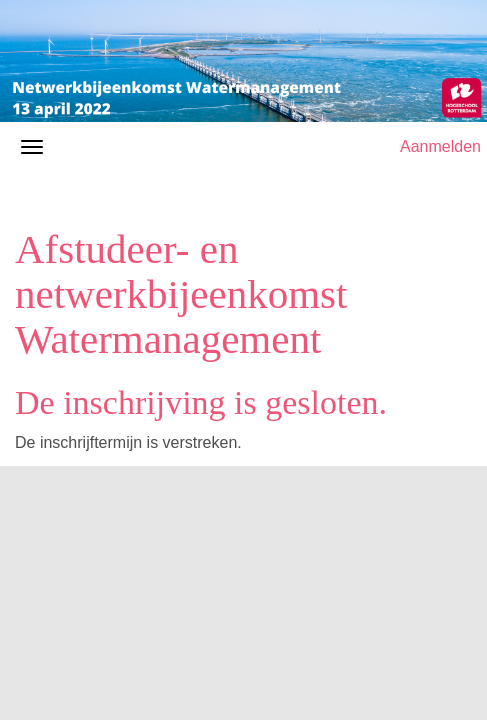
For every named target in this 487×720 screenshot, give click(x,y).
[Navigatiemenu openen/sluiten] (32, 147)
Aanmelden (440, 146)
